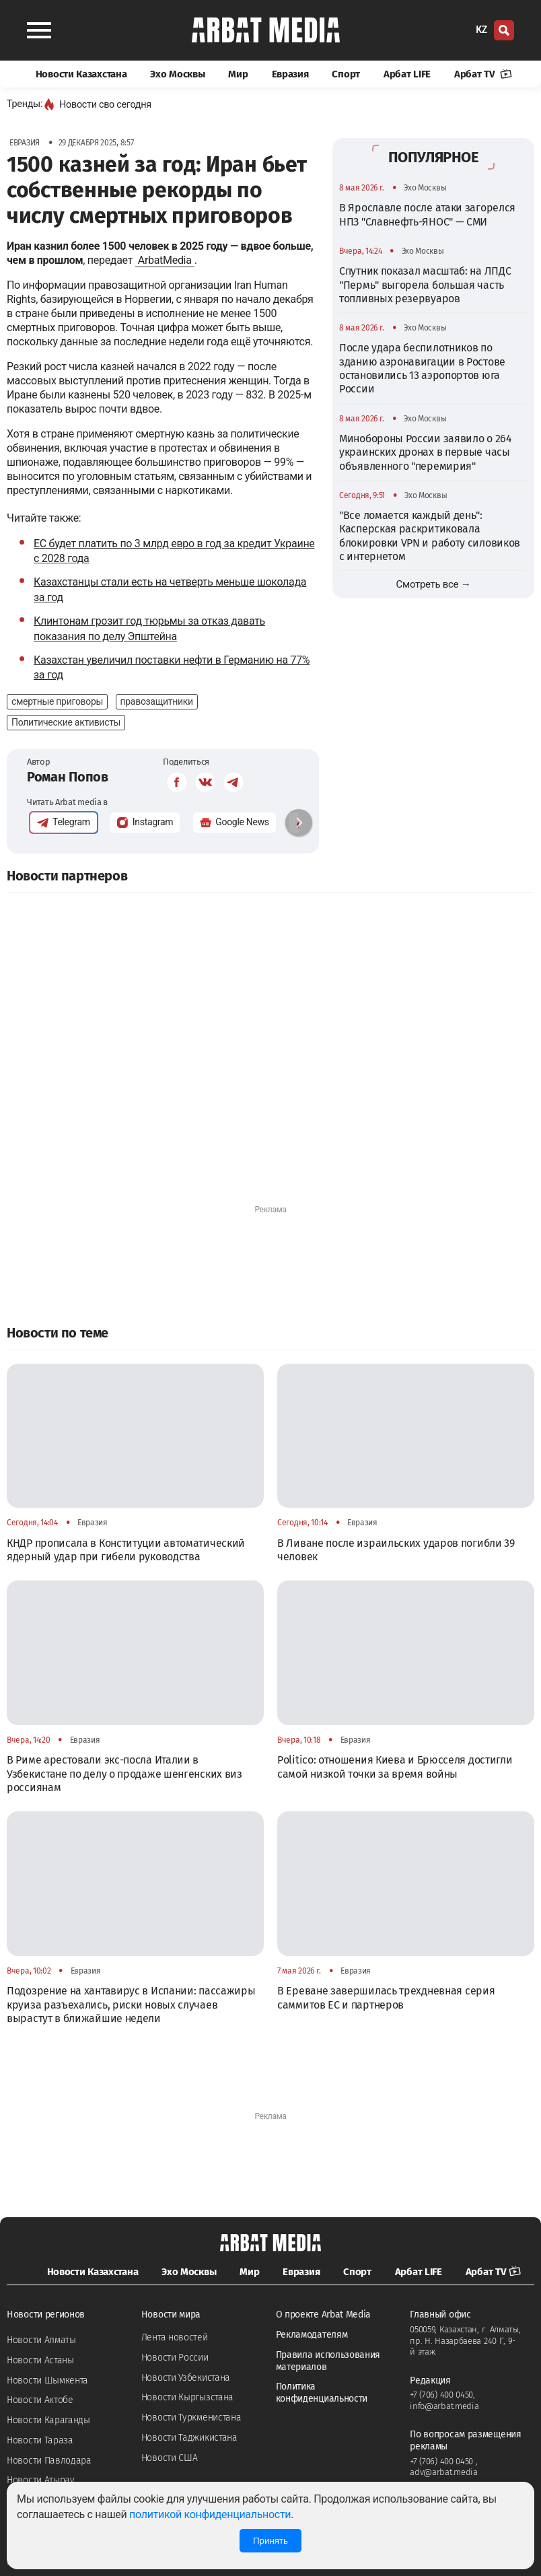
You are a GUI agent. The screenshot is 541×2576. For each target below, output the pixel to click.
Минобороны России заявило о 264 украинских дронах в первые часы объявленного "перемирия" (425, 452)
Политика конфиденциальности (322, 2392)
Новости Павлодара (49, 2460)
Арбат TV (483, 74)
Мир (238, 74)
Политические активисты (65, 722)
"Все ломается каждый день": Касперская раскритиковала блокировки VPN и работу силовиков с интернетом (429, 536)
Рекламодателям (312, 2334)
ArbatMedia (165, 260)
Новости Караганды (48, 2420)
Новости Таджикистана (189, 2437)
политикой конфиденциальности (210, 2514)
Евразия (290, 74)
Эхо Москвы (177, 74)
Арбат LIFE (407, 74)
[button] (298, 822)
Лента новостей (174, 2337)
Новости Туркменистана (191, 2417)
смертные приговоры (57, 701)
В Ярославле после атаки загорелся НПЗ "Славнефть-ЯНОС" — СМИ (427, 214)
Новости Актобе (40, 2400)
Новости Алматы (41, 2340)
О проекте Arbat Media (323, 2314)
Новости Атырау (41, 2480)
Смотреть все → (433, 584)
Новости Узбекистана (185, 2377)
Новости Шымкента (47, 2380)
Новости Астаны (40, 2360)
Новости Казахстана (81, 74)
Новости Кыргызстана (187, 2397)
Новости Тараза (40, 2440)
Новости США (169, 2458)
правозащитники (156, 701)
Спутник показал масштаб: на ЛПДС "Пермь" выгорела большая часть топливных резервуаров (425, 285)
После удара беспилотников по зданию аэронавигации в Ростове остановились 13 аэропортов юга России (422, 368)
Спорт (346, 74)
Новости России (175, 2357)
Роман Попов (67, 777)
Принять (270, 2541)
